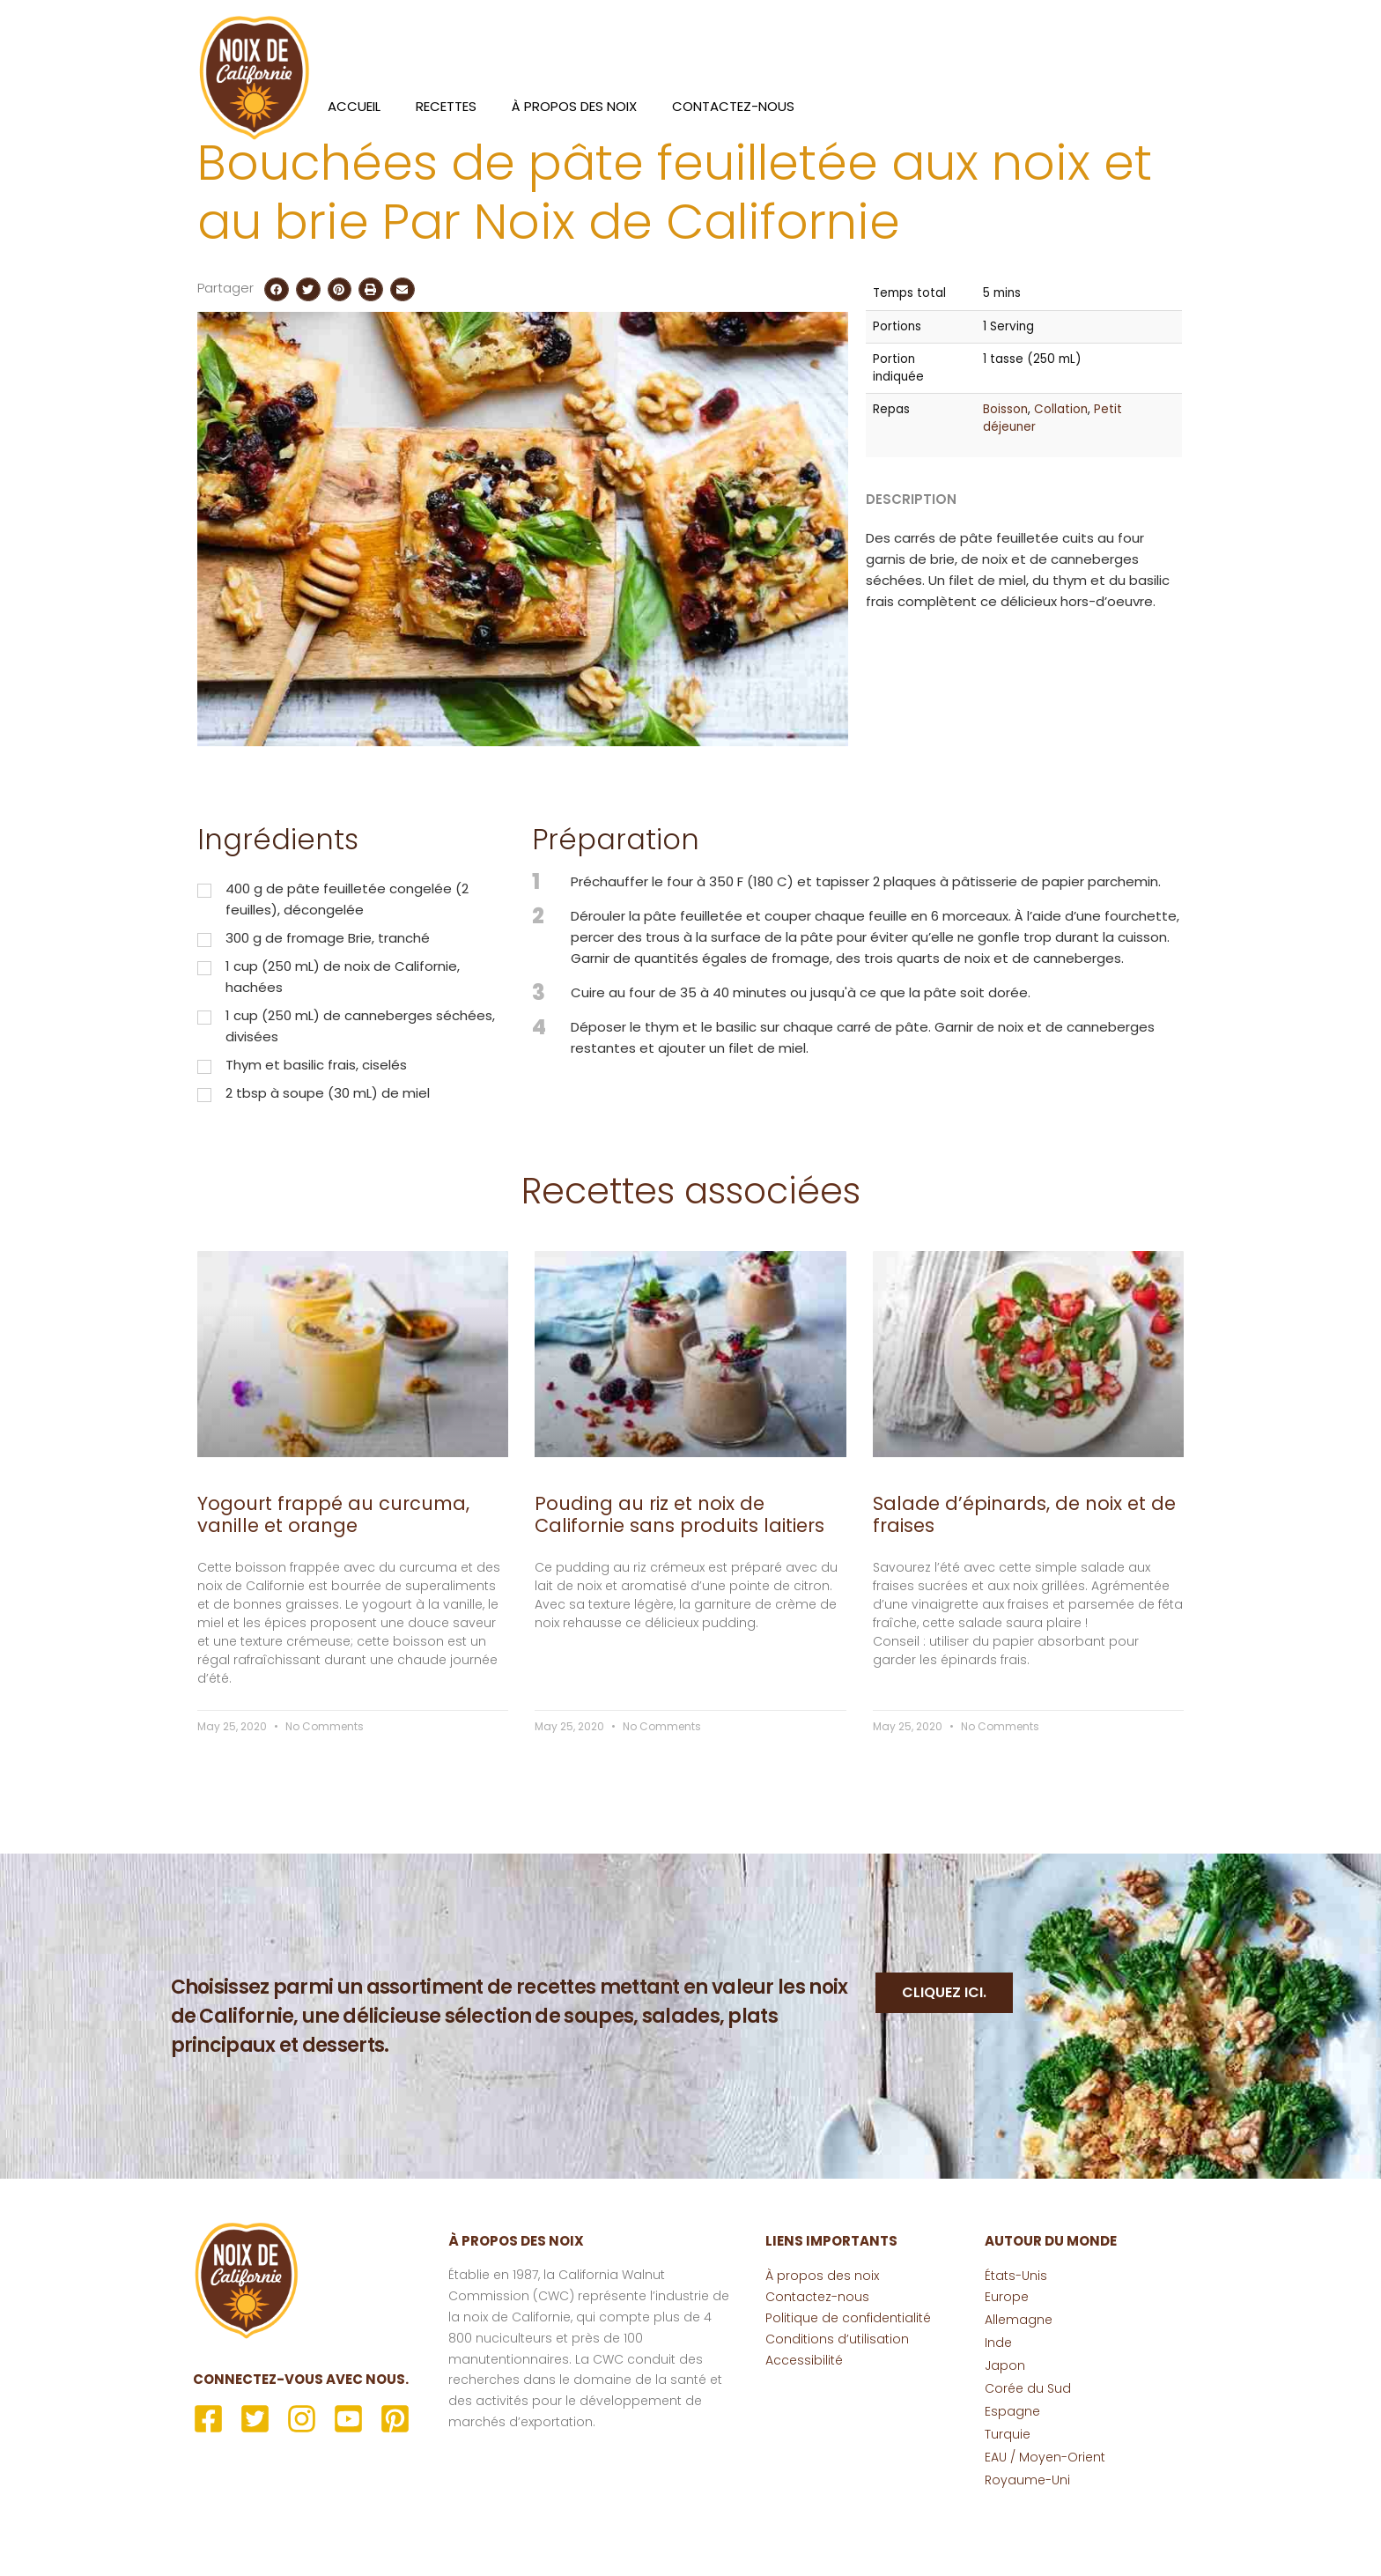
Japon (1005, 2433)
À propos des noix (574, 106)
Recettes (446, 106)
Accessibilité (804, 2428)
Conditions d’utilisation (837, 2407)
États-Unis (1016, 2343)
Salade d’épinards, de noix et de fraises (1024, 1581)
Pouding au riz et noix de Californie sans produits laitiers (679, 1581)
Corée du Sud (1028, 2456)
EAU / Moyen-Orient (1045, 2525)
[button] (276, 357)
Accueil (354, 106)
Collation (1061, 477)
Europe (1007, 2364)
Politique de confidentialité (848, 2386)
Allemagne (1018, 2387)
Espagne (1012, 2479)
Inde (998, 2410)
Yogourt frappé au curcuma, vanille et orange (333, 1581)
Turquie (1007, 2502)
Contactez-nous (733, 106)
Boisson (1005, 477)
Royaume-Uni (1027, 2548)
